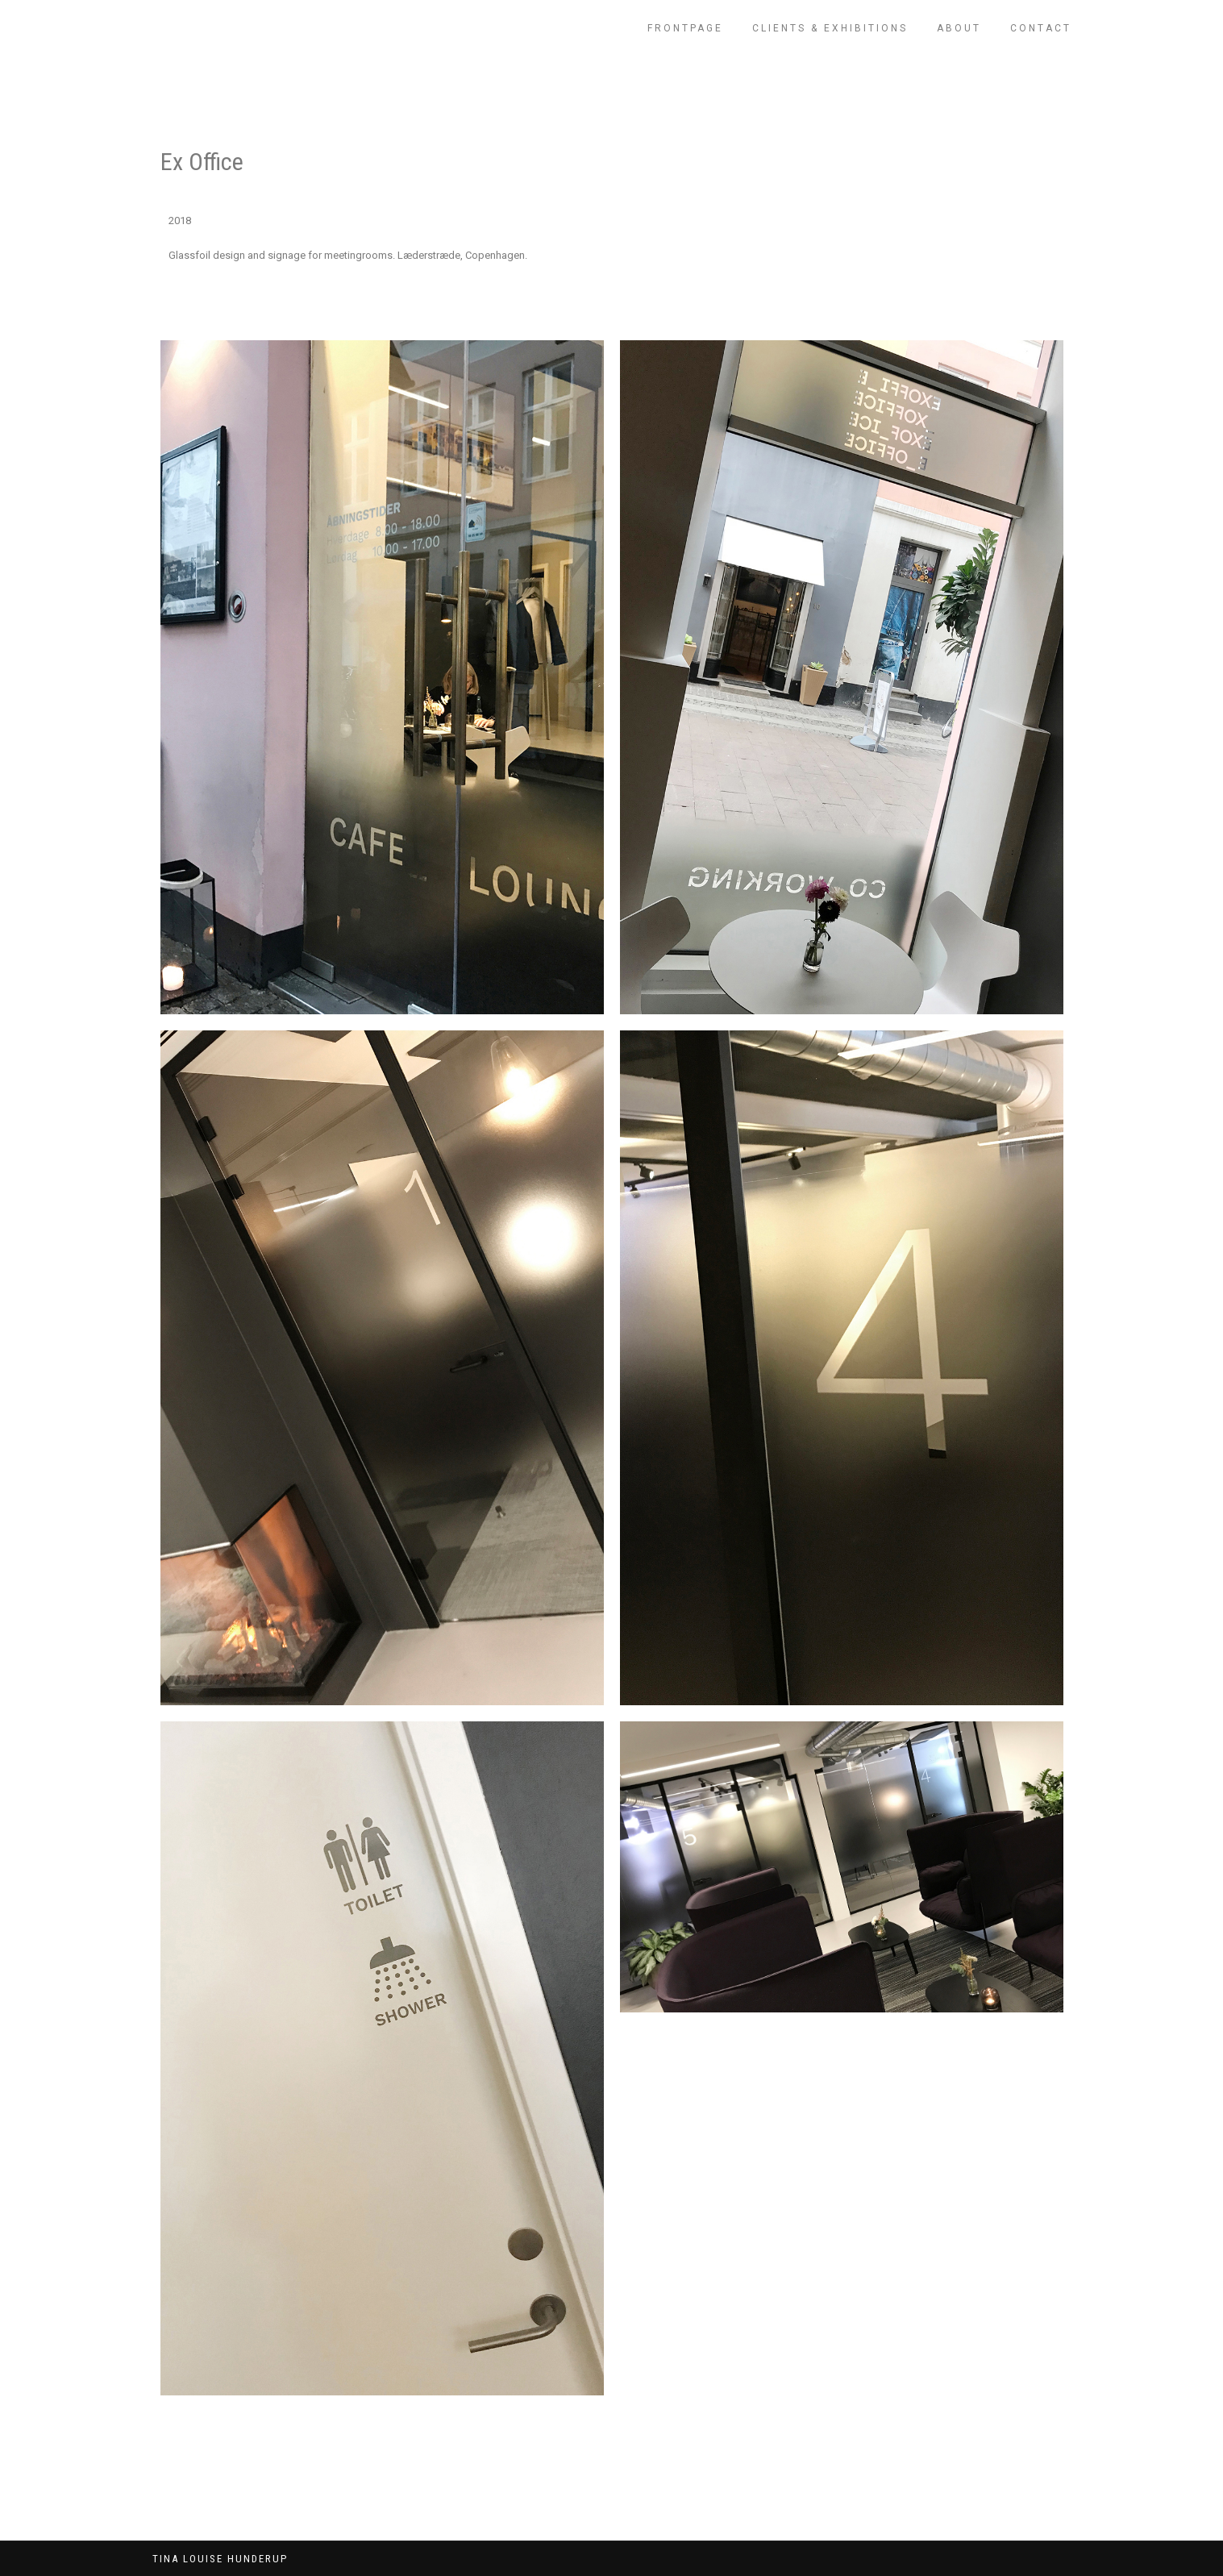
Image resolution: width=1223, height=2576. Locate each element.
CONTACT (1040, 28)
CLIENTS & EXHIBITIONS (830, 28)
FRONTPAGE (685, 28)
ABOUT (959, 28)
